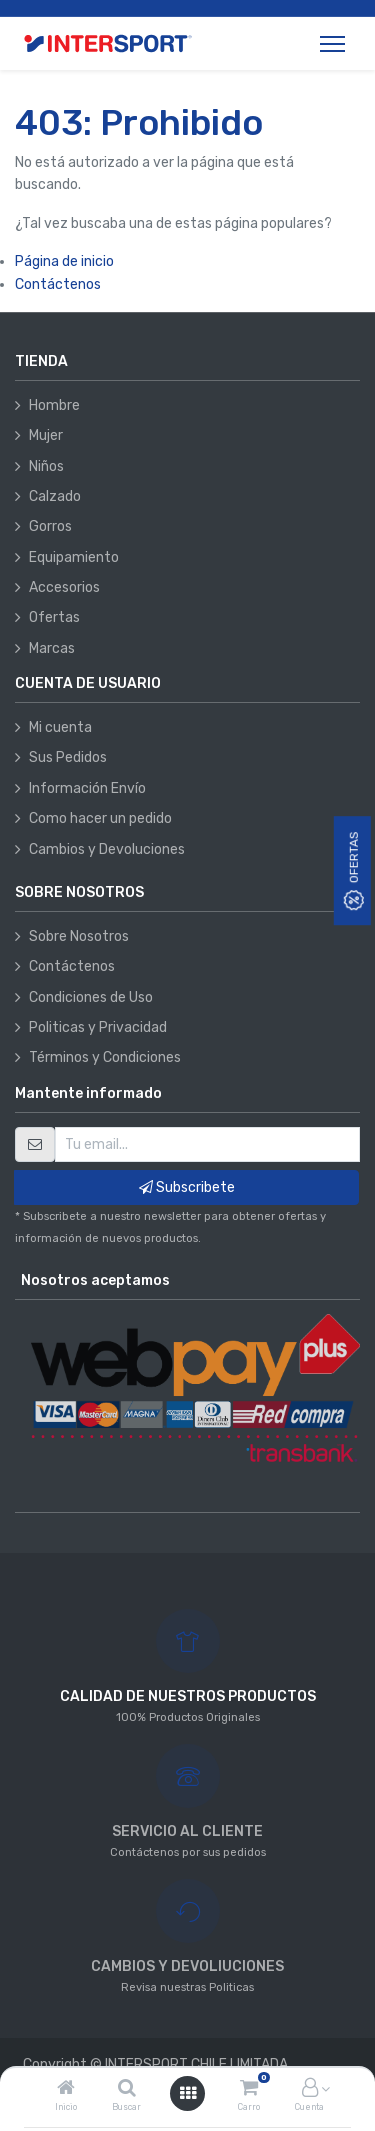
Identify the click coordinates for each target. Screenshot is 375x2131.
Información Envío (87, 788)
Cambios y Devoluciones (107, 849)
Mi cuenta (60, 727)
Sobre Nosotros (79, 936)
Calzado (55, 496)
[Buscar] (127, 2089)
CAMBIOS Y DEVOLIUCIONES (187, 1966)
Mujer (46, 435)
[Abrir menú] (188, 2093)
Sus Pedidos (68, 757)
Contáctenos (58, 284)
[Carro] (249, 2089)
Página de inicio (64, 261)
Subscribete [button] (187, 1187)
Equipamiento (74, 557)
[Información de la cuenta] (310, 2089)
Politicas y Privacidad (98, 1027)
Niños (46, 466)
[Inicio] (66, 2089)
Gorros (50, 526)
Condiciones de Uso (91, 997)
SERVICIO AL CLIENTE (187, 1831)
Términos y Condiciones (105, 1057)
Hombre (54, 405)
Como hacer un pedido (100, 818)
